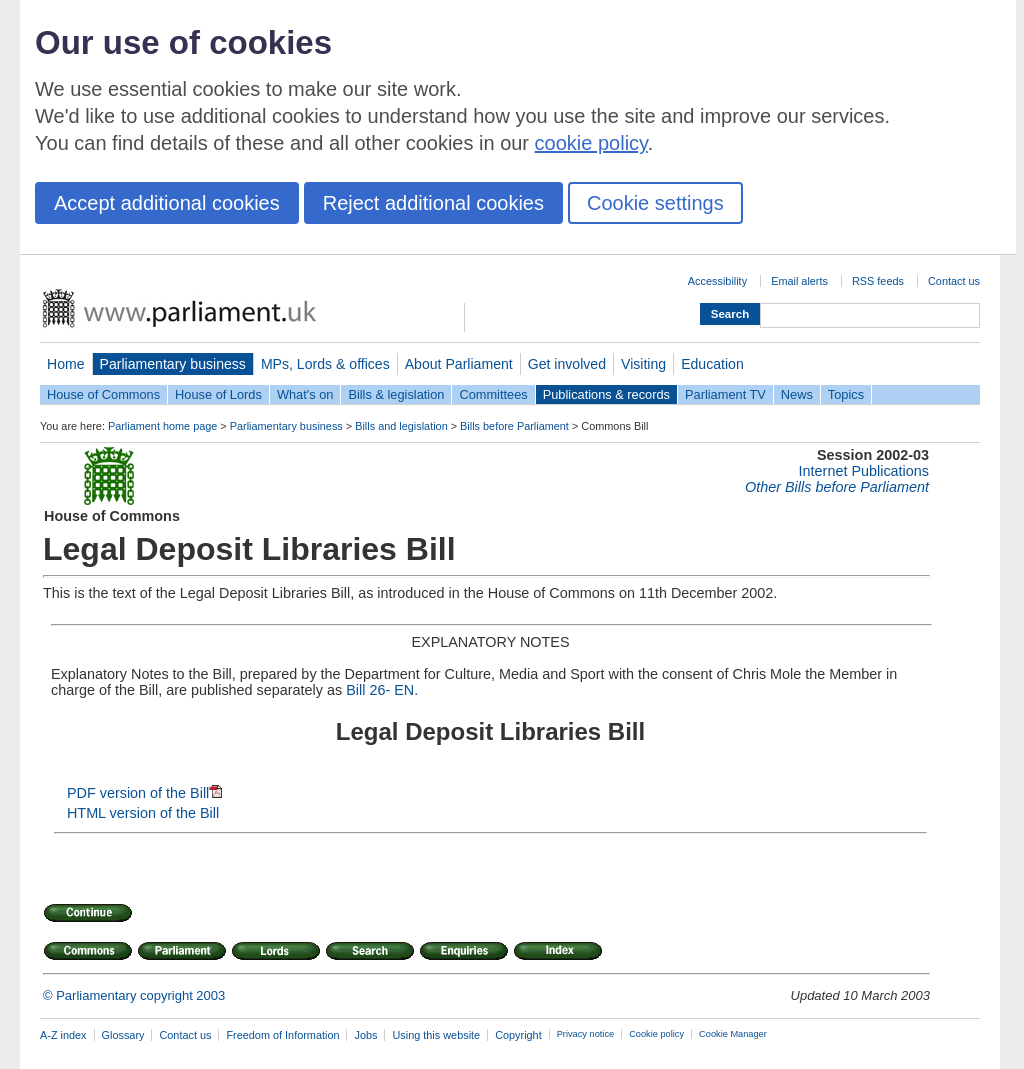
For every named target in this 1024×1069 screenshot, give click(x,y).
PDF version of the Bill (144, 793)
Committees (493, 394)
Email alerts (799, 281)
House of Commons (103, 394)
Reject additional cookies (433, 203)
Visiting (643, 364)
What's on (305, 394)
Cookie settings (655, 203)
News (797, 394)
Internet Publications (864, 471)
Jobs (365, 1035)
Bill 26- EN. (382, 690)
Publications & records (606, 394)
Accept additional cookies (167, 203)
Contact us (954, 281)
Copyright (518, 1035)
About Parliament (459, 364)
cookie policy (591, 143)
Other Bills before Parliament (837, 487)
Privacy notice (585, 1034)
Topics (846, 394)
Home (66, 364)
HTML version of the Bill (143, 813)
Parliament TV (725, 394)
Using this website (436, 1035)
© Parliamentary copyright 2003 (134, 995)
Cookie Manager (733, 1034)
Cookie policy (656, 1034)
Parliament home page (162, 426)
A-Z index (63, 1035)
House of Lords (218, 394)
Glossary (123, 1035)
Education (712, 364)
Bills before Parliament (514, 426)
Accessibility (717, 281)
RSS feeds (878, 281)
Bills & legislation (396, 394)
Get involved (567, 364)
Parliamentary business (173, 364)
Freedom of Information (282, 1035)
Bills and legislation (401, 426)
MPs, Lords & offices (325, 364)
